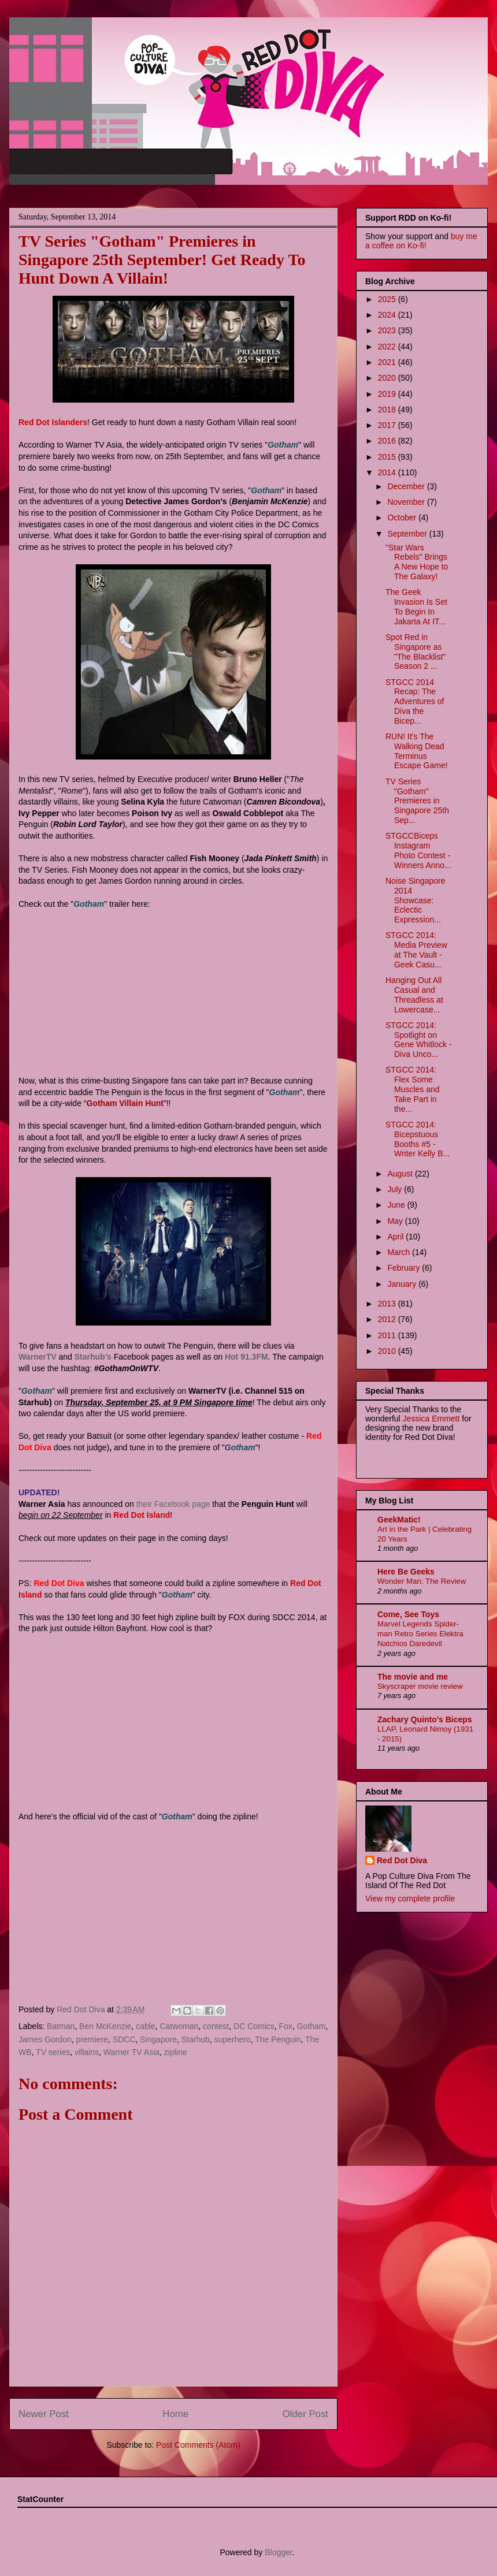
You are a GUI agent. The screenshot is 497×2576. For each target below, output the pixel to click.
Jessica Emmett (431, 1418)
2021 (388, 362)
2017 (388, 425)
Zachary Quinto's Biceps (424, 1719)
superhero (232, 2039)
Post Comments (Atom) (198, 2445)
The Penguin (278, 2039)
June (397, 1204)
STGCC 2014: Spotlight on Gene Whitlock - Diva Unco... (418, 1040)
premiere (92, 2039)
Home (175, 2414)
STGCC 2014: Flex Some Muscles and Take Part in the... (412, 1089)
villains (87, 2052)
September (408, 533)
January (402, 1284)
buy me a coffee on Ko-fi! (421, 241)
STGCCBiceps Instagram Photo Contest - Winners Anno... (418, 850)
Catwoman (179, 2026)
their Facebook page (173, 1504)
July (395, 1189)
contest (216, 2026)
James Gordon (45, 2039)
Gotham (311, 2026)
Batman (61, 2026)
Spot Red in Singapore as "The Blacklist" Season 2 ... (415, 651)
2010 (388, 1351)
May (396, 1221)
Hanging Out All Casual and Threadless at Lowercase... (414, 995)
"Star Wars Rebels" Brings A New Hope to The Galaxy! (416, 562)
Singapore (158, 2039)
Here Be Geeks (406, 1571)
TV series (53, 2052)
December (406, 486)
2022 (388, 346)
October (402, 517)
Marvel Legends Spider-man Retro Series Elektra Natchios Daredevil (420, 1634)
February (404, 1267)
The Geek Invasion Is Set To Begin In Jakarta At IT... (416, 606)
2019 (388, 394)
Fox (285, 2026)
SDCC (124, 2039)
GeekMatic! (399, 1519)
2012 (388, 1319)
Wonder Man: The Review (421, 1581)
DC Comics (254, 2026)
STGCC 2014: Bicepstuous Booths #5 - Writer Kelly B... (417, 1139)
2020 (388, 377)
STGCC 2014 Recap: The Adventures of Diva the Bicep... (414, 701)
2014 (388, 472)
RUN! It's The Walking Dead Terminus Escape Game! (416, 751)
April (396, 1236)
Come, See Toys (408, 1614)
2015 (388, 456)
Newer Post (43, 2414)
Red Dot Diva (402, 1860)
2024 (388, 314)
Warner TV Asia (131, 2052)
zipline (175, 2052)
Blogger (278, 2552)
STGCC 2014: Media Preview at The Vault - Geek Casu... (416, 949)
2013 (388, 1303)
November (406, 502)
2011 (388, 1335)
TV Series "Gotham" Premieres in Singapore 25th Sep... (417, 801)
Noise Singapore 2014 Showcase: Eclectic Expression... (415, 900)
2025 (388, 299)
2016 (388, 440)
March (399, 1252)
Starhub (195, 2039)
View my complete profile (410, 1898)
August (400, 1173)
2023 (388, 330)
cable (145, 2026)
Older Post (305, 2414)
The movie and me (412, 1676)
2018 (388, 409)
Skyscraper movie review (420, 1686)
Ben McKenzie (105, 2026)
